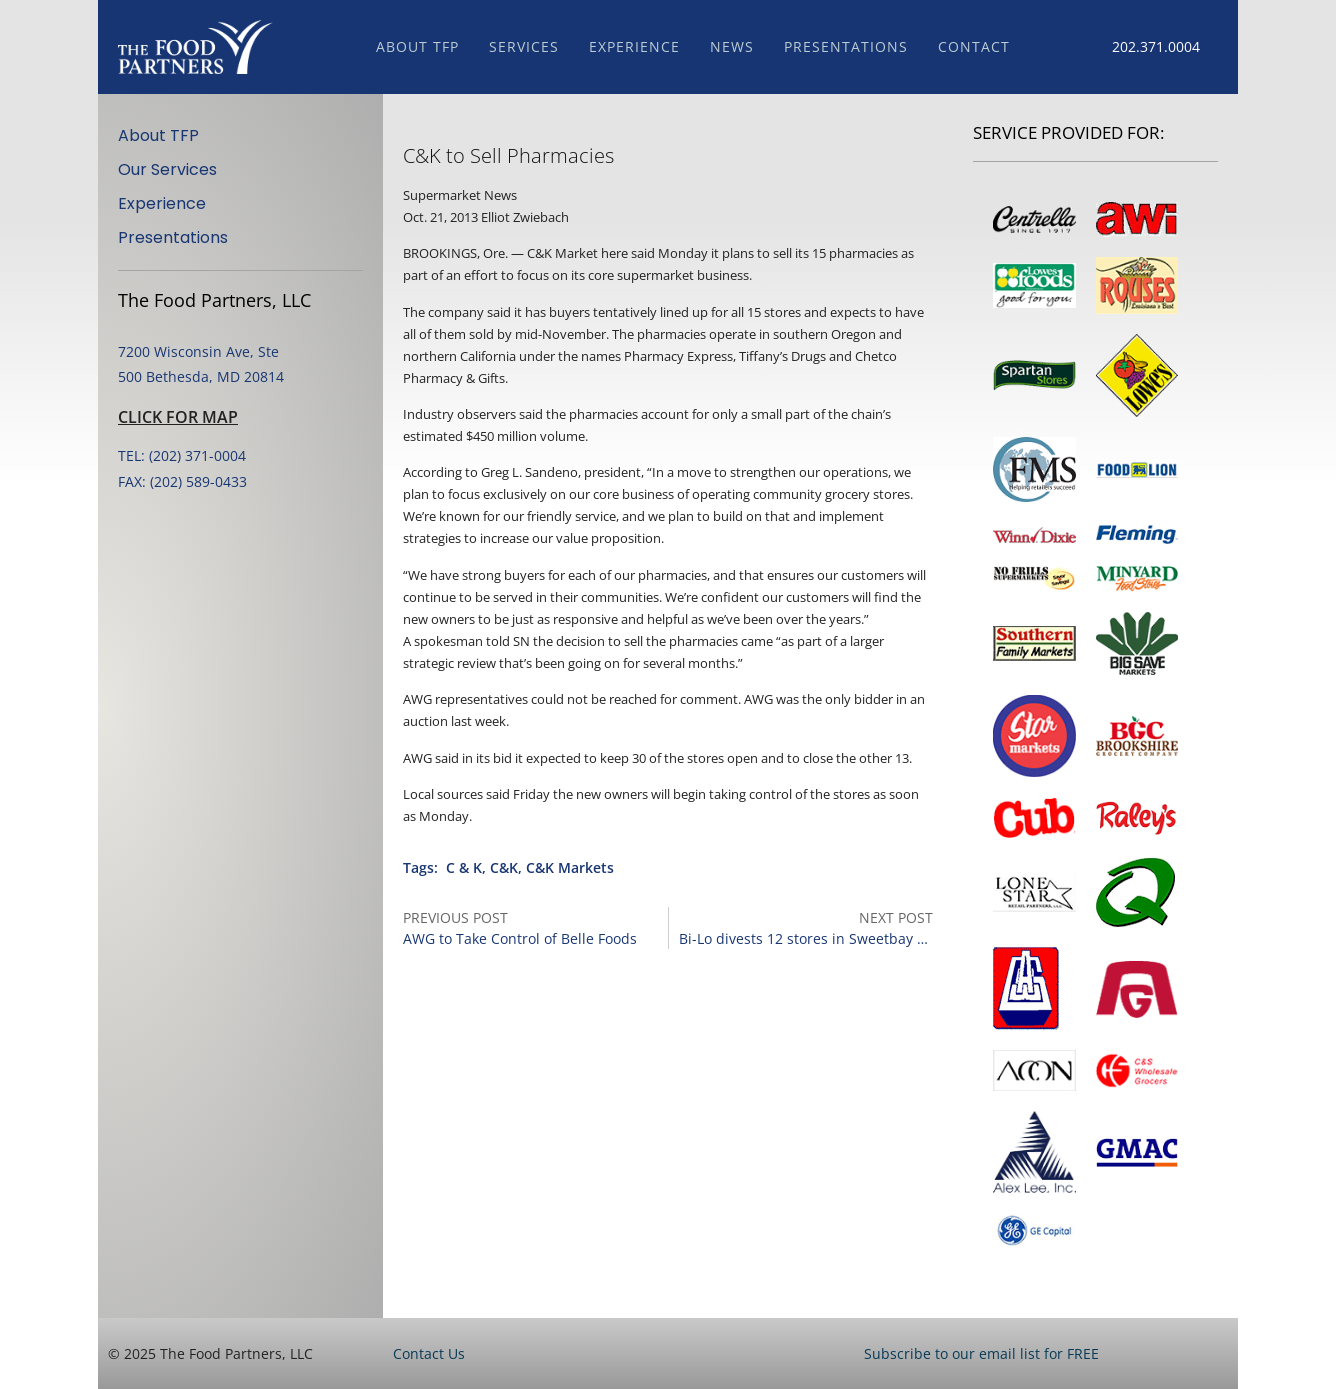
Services (524, 46)
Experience (634, 46)
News (732, 46)
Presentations (846, 46)
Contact (974, 46)
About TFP (417, 46)
